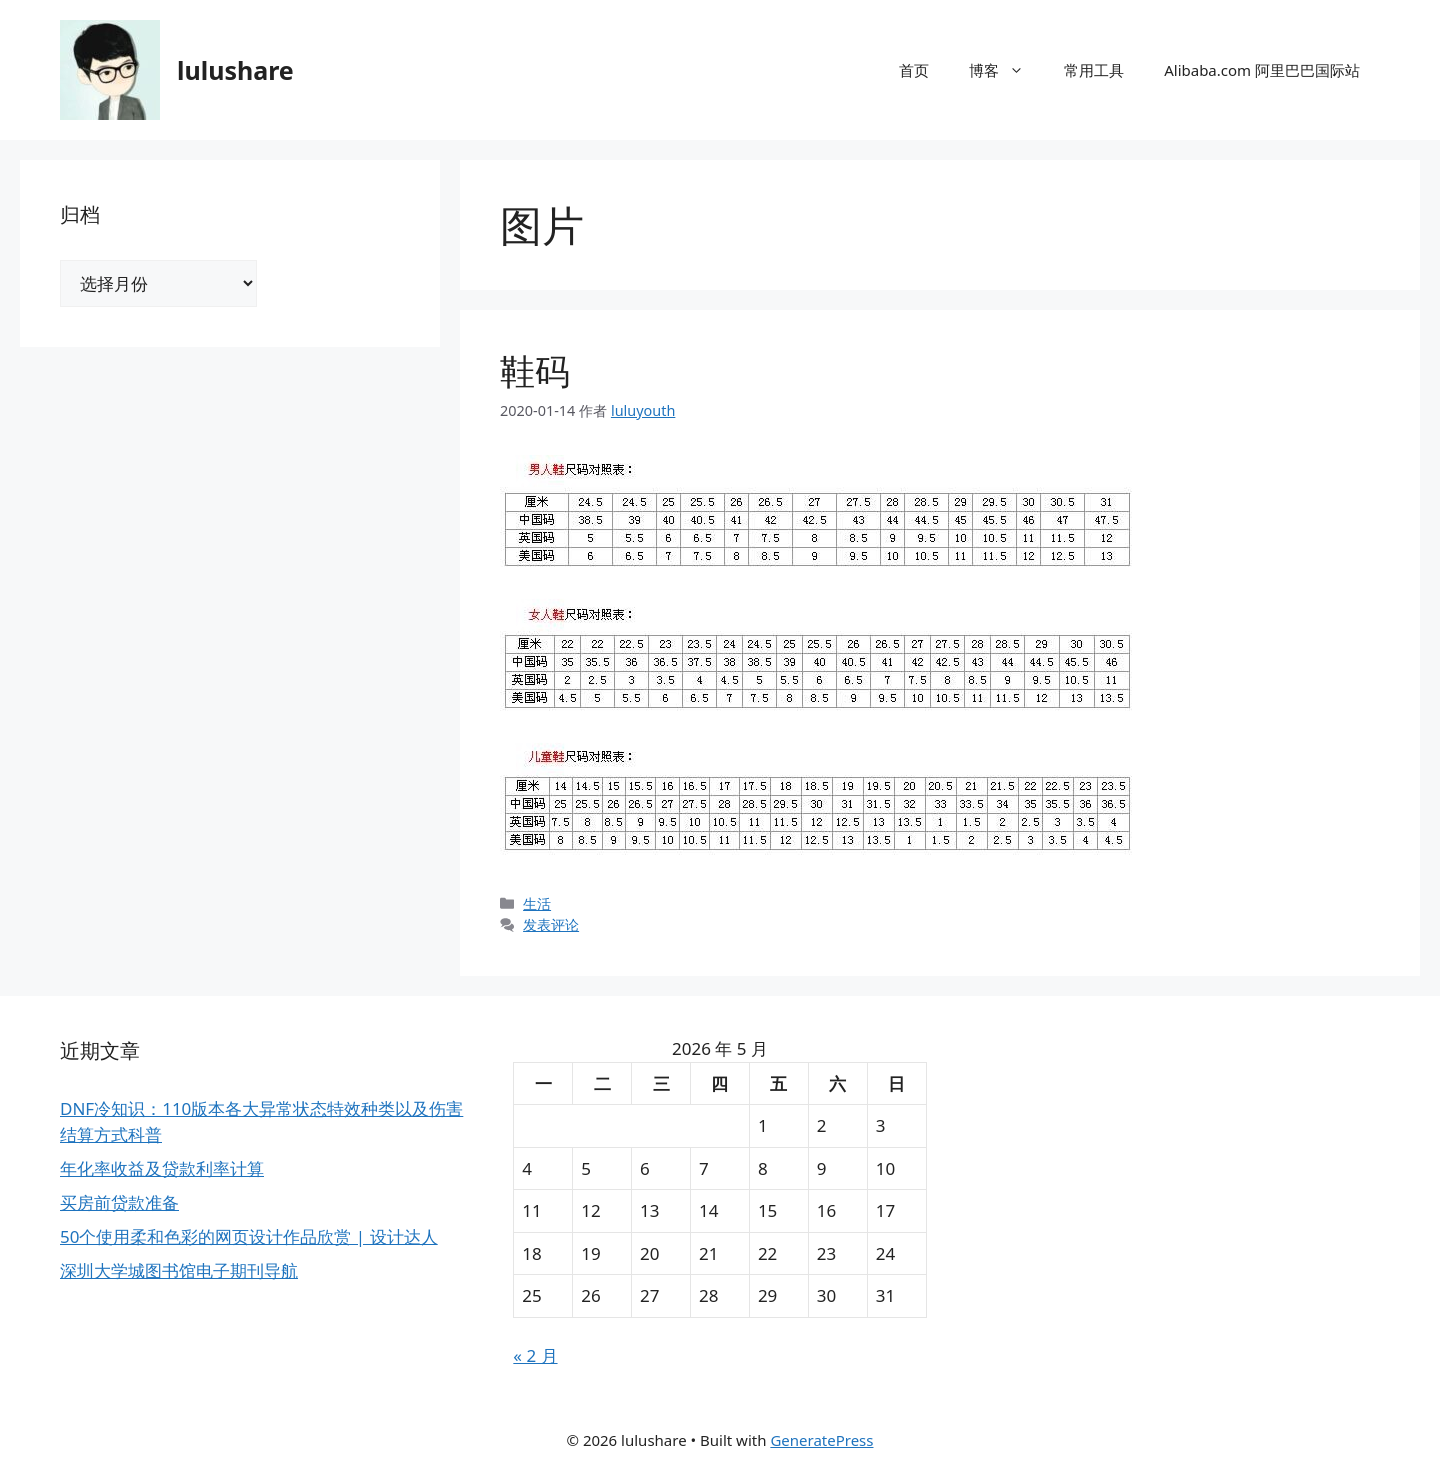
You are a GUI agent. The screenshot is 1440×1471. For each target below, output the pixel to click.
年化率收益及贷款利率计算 (162, 1168)
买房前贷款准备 (119, 1202)
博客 (1006, 70)
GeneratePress (821, 1440)
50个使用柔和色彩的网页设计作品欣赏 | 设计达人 (249, 1236)
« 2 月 (535, 1355)
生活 (537, 903)
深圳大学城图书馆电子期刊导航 (179, 1270)
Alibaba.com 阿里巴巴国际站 (1262, 70)
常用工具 (1094, 70)
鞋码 (535, 370)
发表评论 (551, 924)
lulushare (235, 70)
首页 (914, 70)
